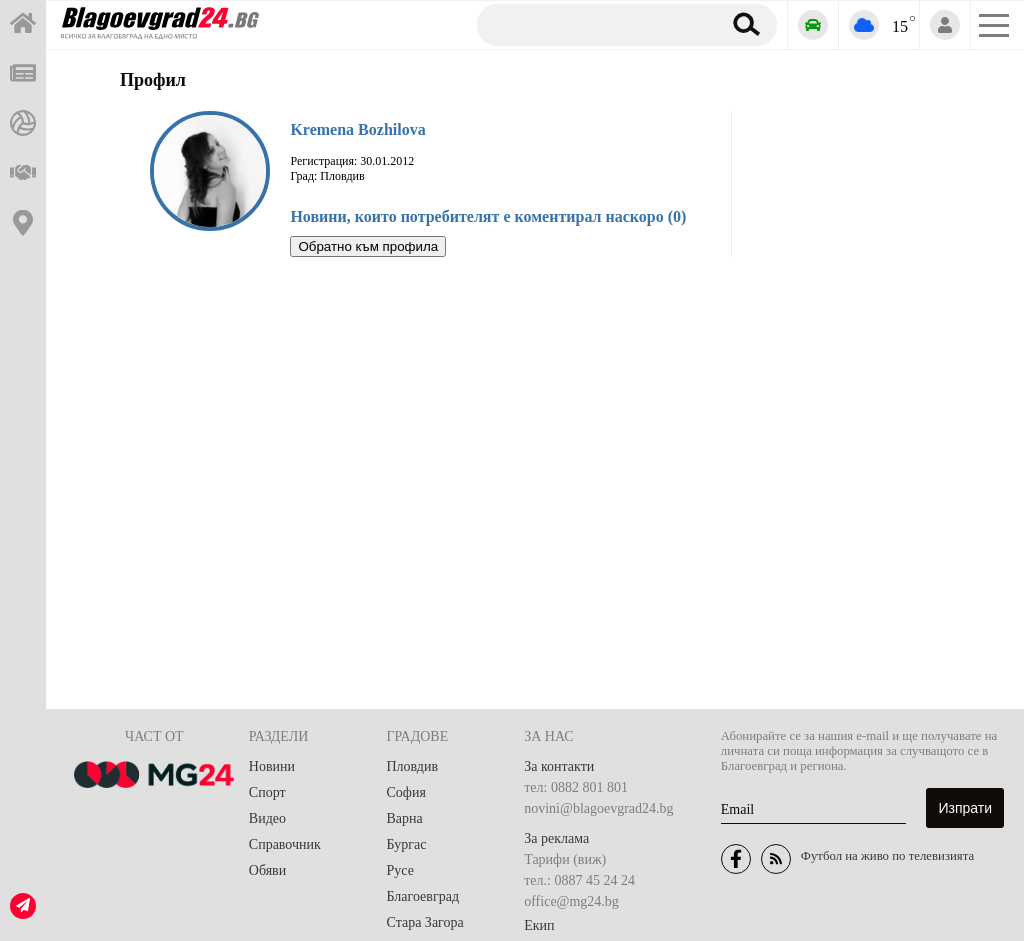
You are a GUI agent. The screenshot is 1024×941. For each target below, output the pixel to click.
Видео (267, 818)
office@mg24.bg (571, 901)
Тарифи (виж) (565, 859)
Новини (272, 766)
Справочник (285, 844)
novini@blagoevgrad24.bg (598, 808)
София (406, 792)
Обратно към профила (368, 246)
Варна (405, 818)
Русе (400, 870)
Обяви (267, 870)
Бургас (407, 844)
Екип (539, 925)
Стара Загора (425, 922)
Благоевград (423, 896)
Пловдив (413, 766)
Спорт (267, 792)
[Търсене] (591, 24)
